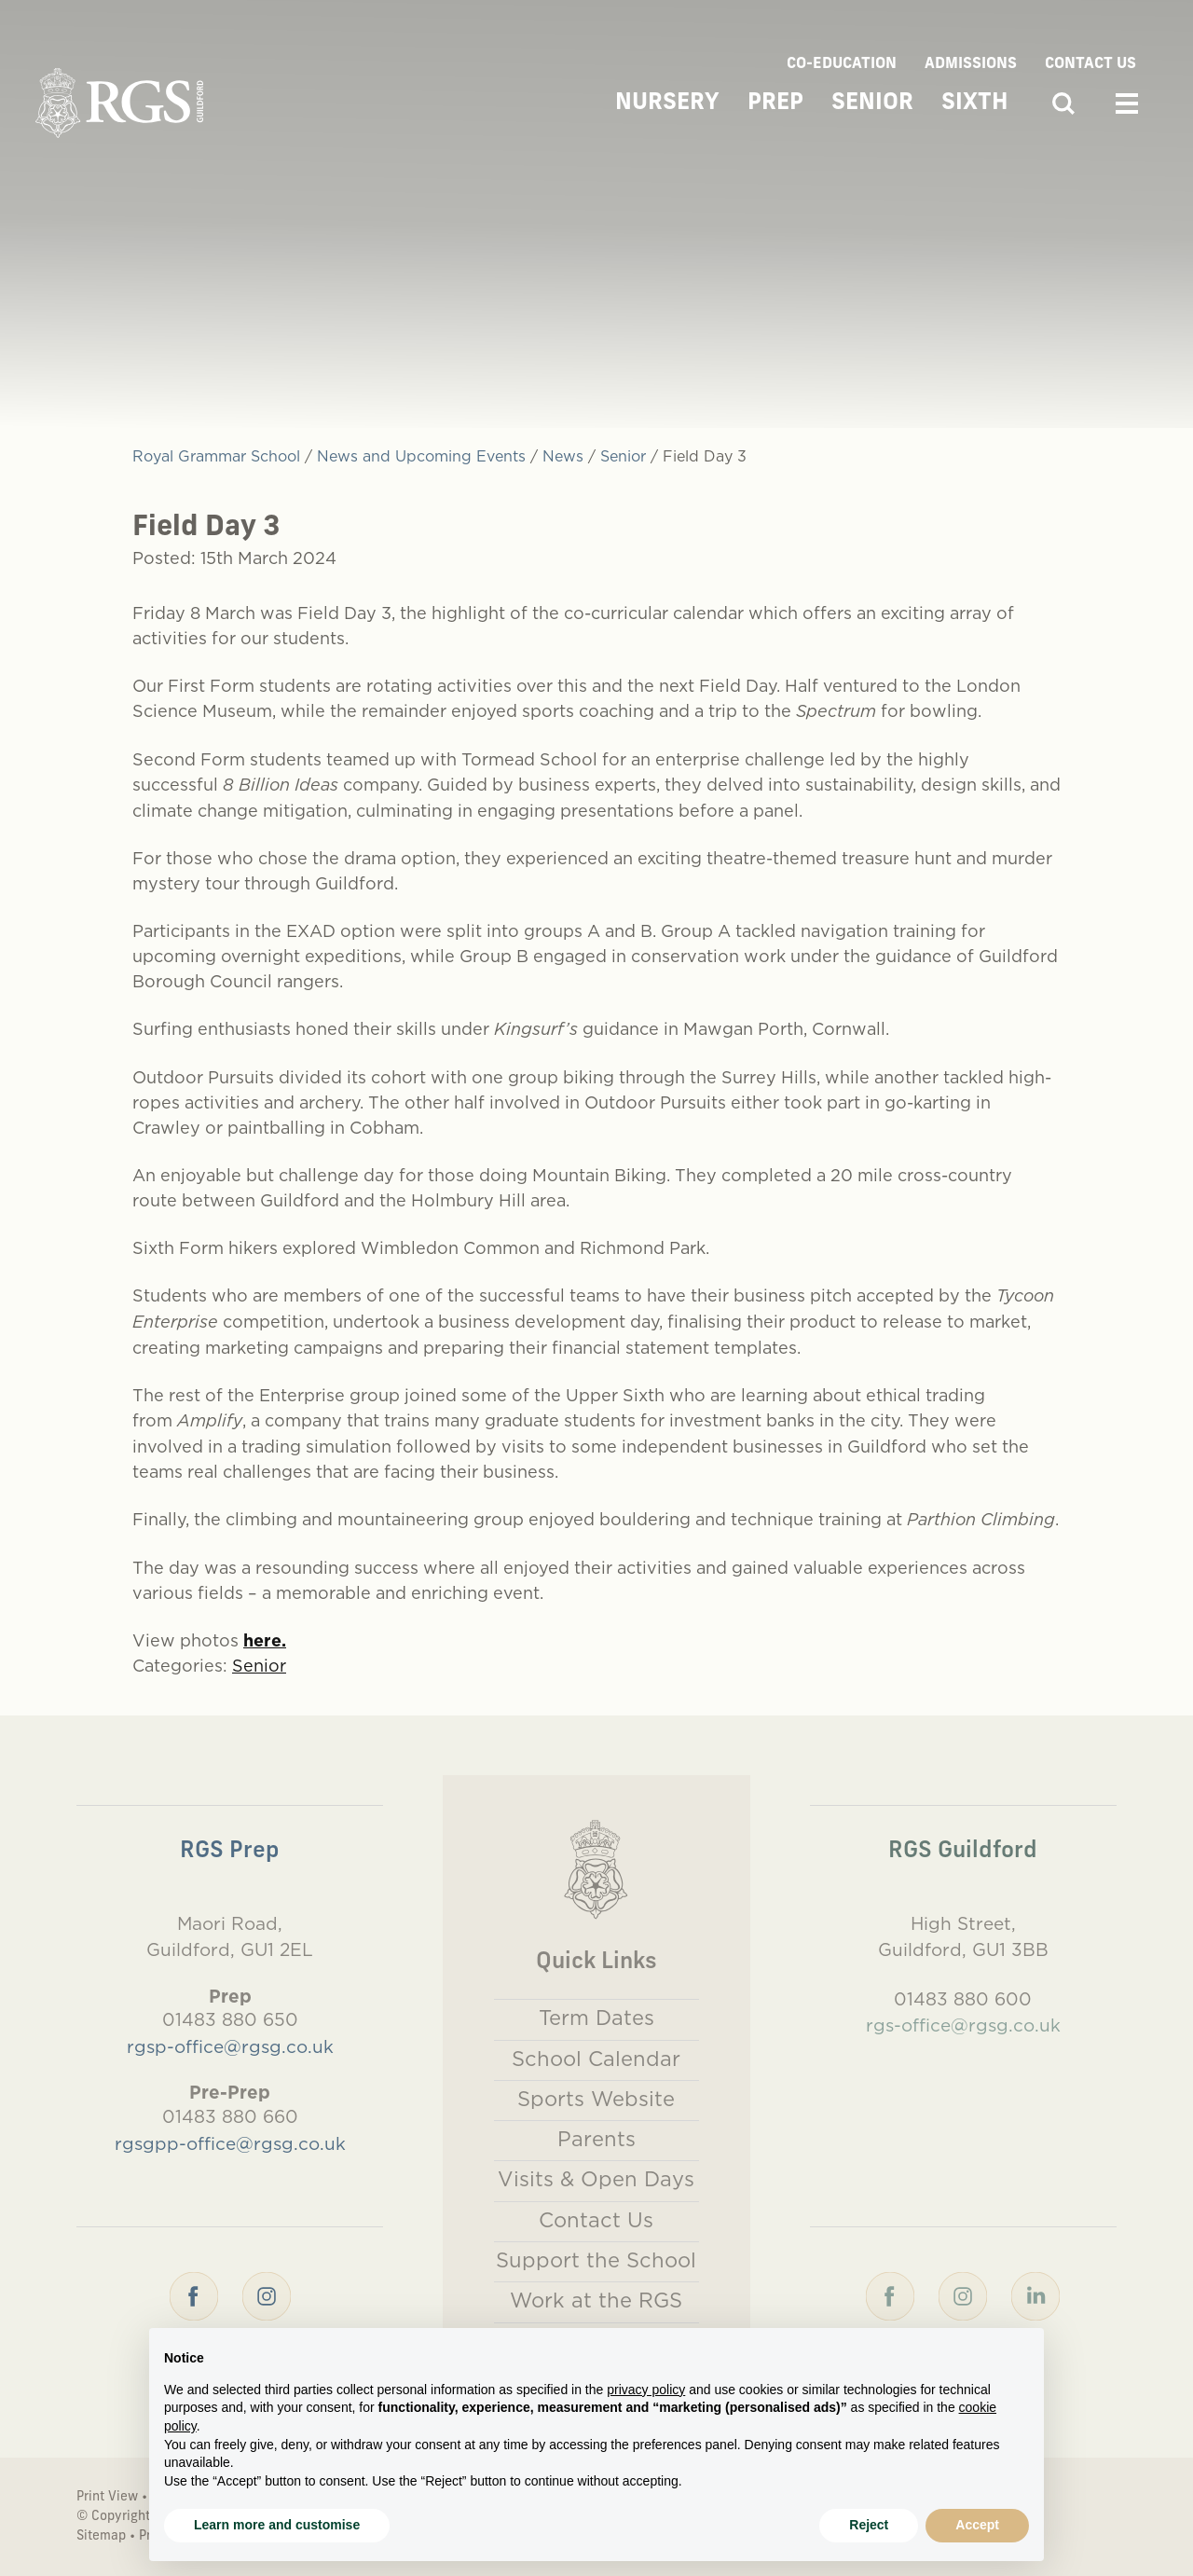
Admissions (971, 64)
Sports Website (596, 2098)
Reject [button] (868, 2524)
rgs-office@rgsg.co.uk (963, 2025)
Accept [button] (977, 2524)
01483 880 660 (230, 2116)
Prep (775, 103)
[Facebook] (194, 2294)
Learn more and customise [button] (277, 2524)
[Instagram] (266, 2294)
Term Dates (596, 2017)
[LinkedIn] (1035, 2294)
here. (264, 1640)
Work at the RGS (596, 2300)
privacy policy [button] (646, 2389)
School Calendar (596, 2058)
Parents (596, 2139)
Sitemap (101, 2536)
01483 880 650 (230, 2019)
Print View (107, 2497)
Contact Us (1090, 64)
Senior (872, 103)
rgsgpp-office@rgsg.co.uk (230, 2143)
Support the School (596, 2260)
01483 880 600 (963, 1999)
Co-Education (842, 64)
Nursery (667, 103)
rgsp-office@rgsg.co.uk (230, 2046)
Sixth (974, 103)
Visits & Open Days (596, 2179)
